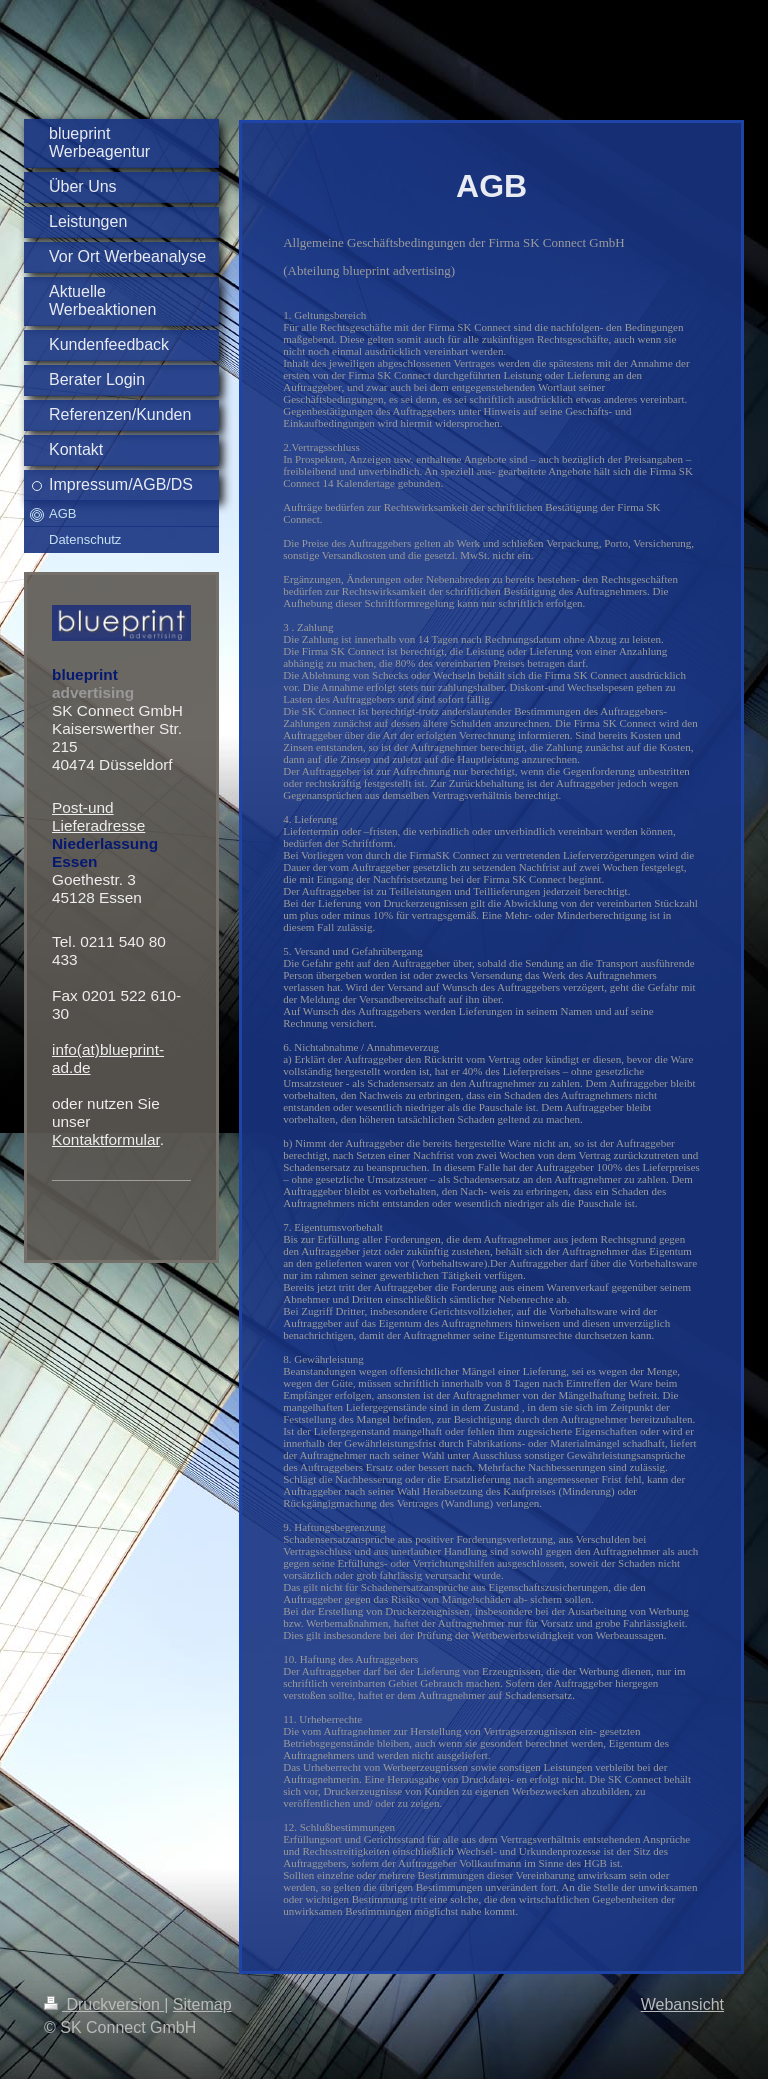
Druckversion (104, 2004)
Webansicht (682, 2004)
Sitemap (202, 2004)
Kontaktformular (106, 1139)
